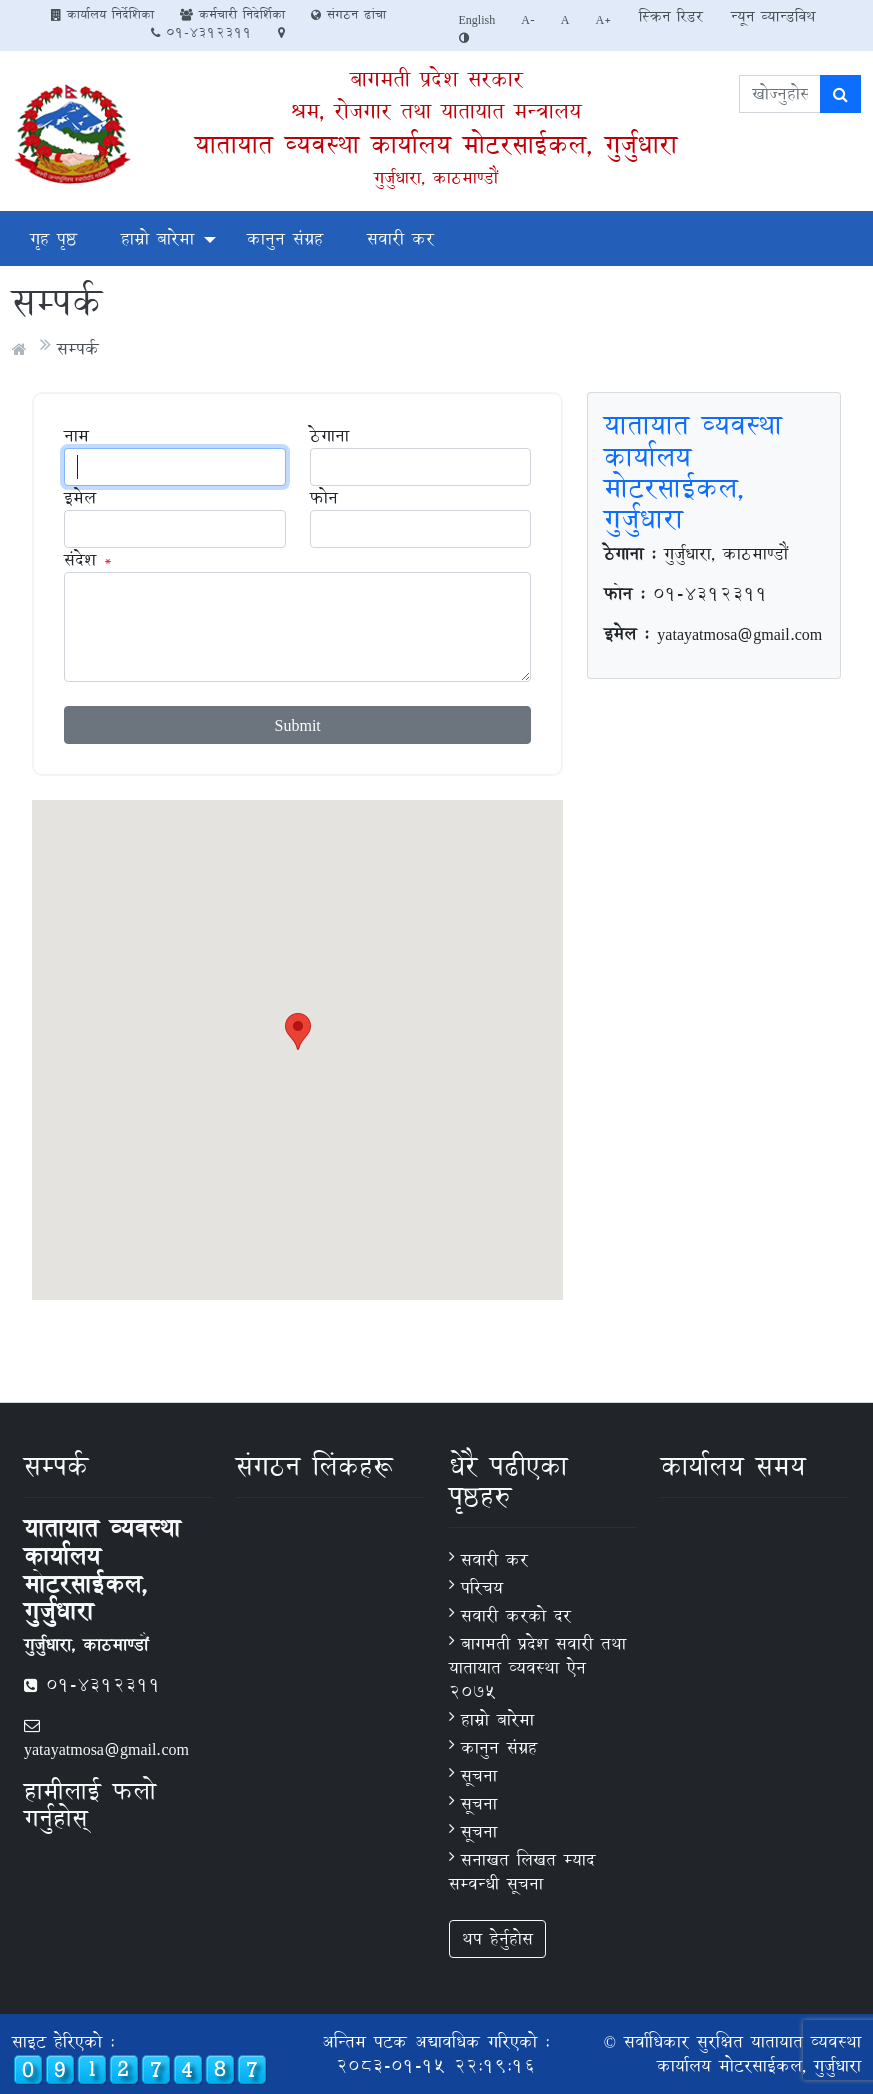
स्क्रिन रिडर (671, 16)
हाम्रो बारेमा (157, 238)
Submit (298, 724)
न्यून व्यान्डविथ (773, 16)
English (477, 19)
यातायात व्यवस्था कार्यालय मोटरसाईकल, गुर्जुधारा (436, 144)
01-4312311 (201, 32)
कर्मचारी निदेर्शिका (232, 14)
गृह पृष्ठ (53, 238)
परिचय (482, 1587)
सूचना (479, 1775)
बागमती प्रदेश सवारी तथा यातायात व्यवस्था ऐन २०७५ (537, 1667)
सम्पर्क (78, 348)
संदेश (80, 560)
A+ (604, 19)
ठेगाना (329, 436)
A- (528, 19)
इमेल (80, 498)
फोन (324, 498)
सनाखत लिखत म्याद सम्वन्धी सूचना (522, 1871)
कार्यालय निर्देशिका (102, 14)
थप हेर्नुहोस (497, 1938)
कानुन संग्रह (285, 238)
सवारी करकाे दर (516, 1615)
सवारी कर (400, 238)
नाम (76, 436)
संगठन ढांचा (348, 14)
